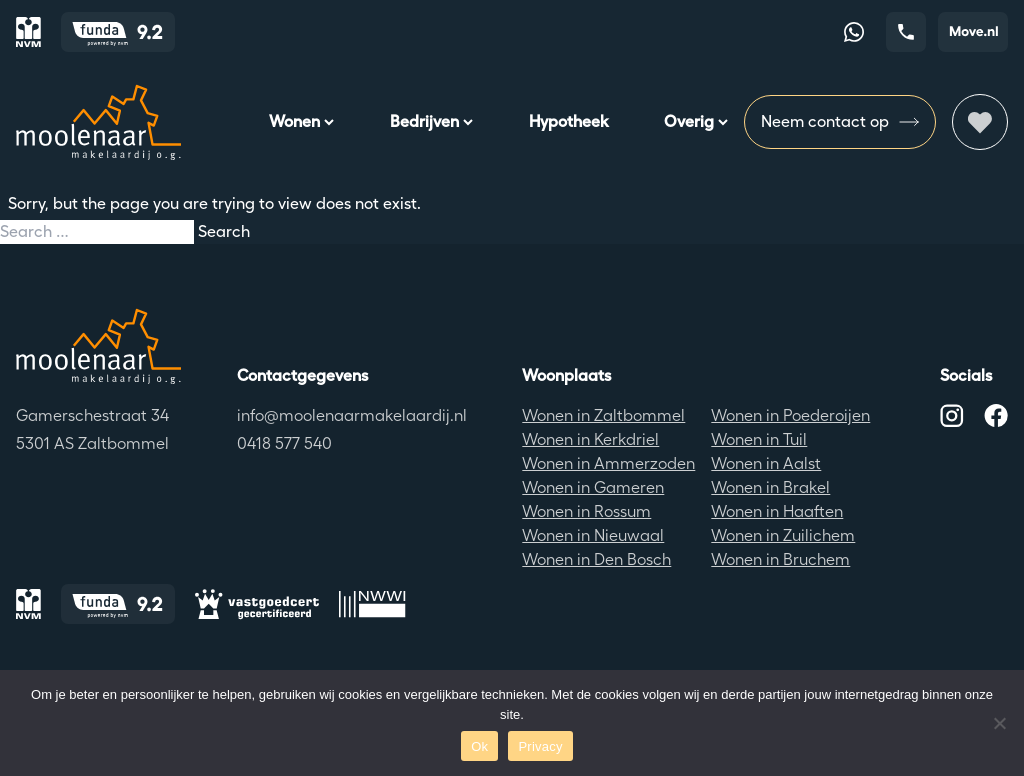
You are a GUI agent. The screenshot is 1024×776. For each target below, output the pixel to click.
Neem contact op (840, 122)
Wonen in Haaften (777, 511)
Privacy (540, 746)
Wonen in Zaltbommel (603, 415)
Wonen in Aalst (766, 463)
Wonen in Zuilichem (783, 535)
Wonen (301, 121)
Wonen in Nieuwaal (593, 535)
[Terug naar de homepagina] (98, 346)
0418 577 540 (284, 443)
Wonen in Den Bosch (596, 559)
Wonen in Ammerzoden (608, 463)
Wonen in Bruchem (780, 559)
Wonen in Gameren (593, 487)
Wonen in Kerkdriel (590, 439)
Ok (479, 746)
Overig (696, 121)
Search (224, 231)
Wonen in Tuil (759, 439)
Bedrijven (431, 121)
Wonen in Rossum (586, 511)
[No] (999, 723)
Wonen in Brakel (770, 487)
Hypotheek (568, 121)
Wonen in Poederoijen (790, 415)
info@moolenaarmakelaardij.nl (352, 415)
